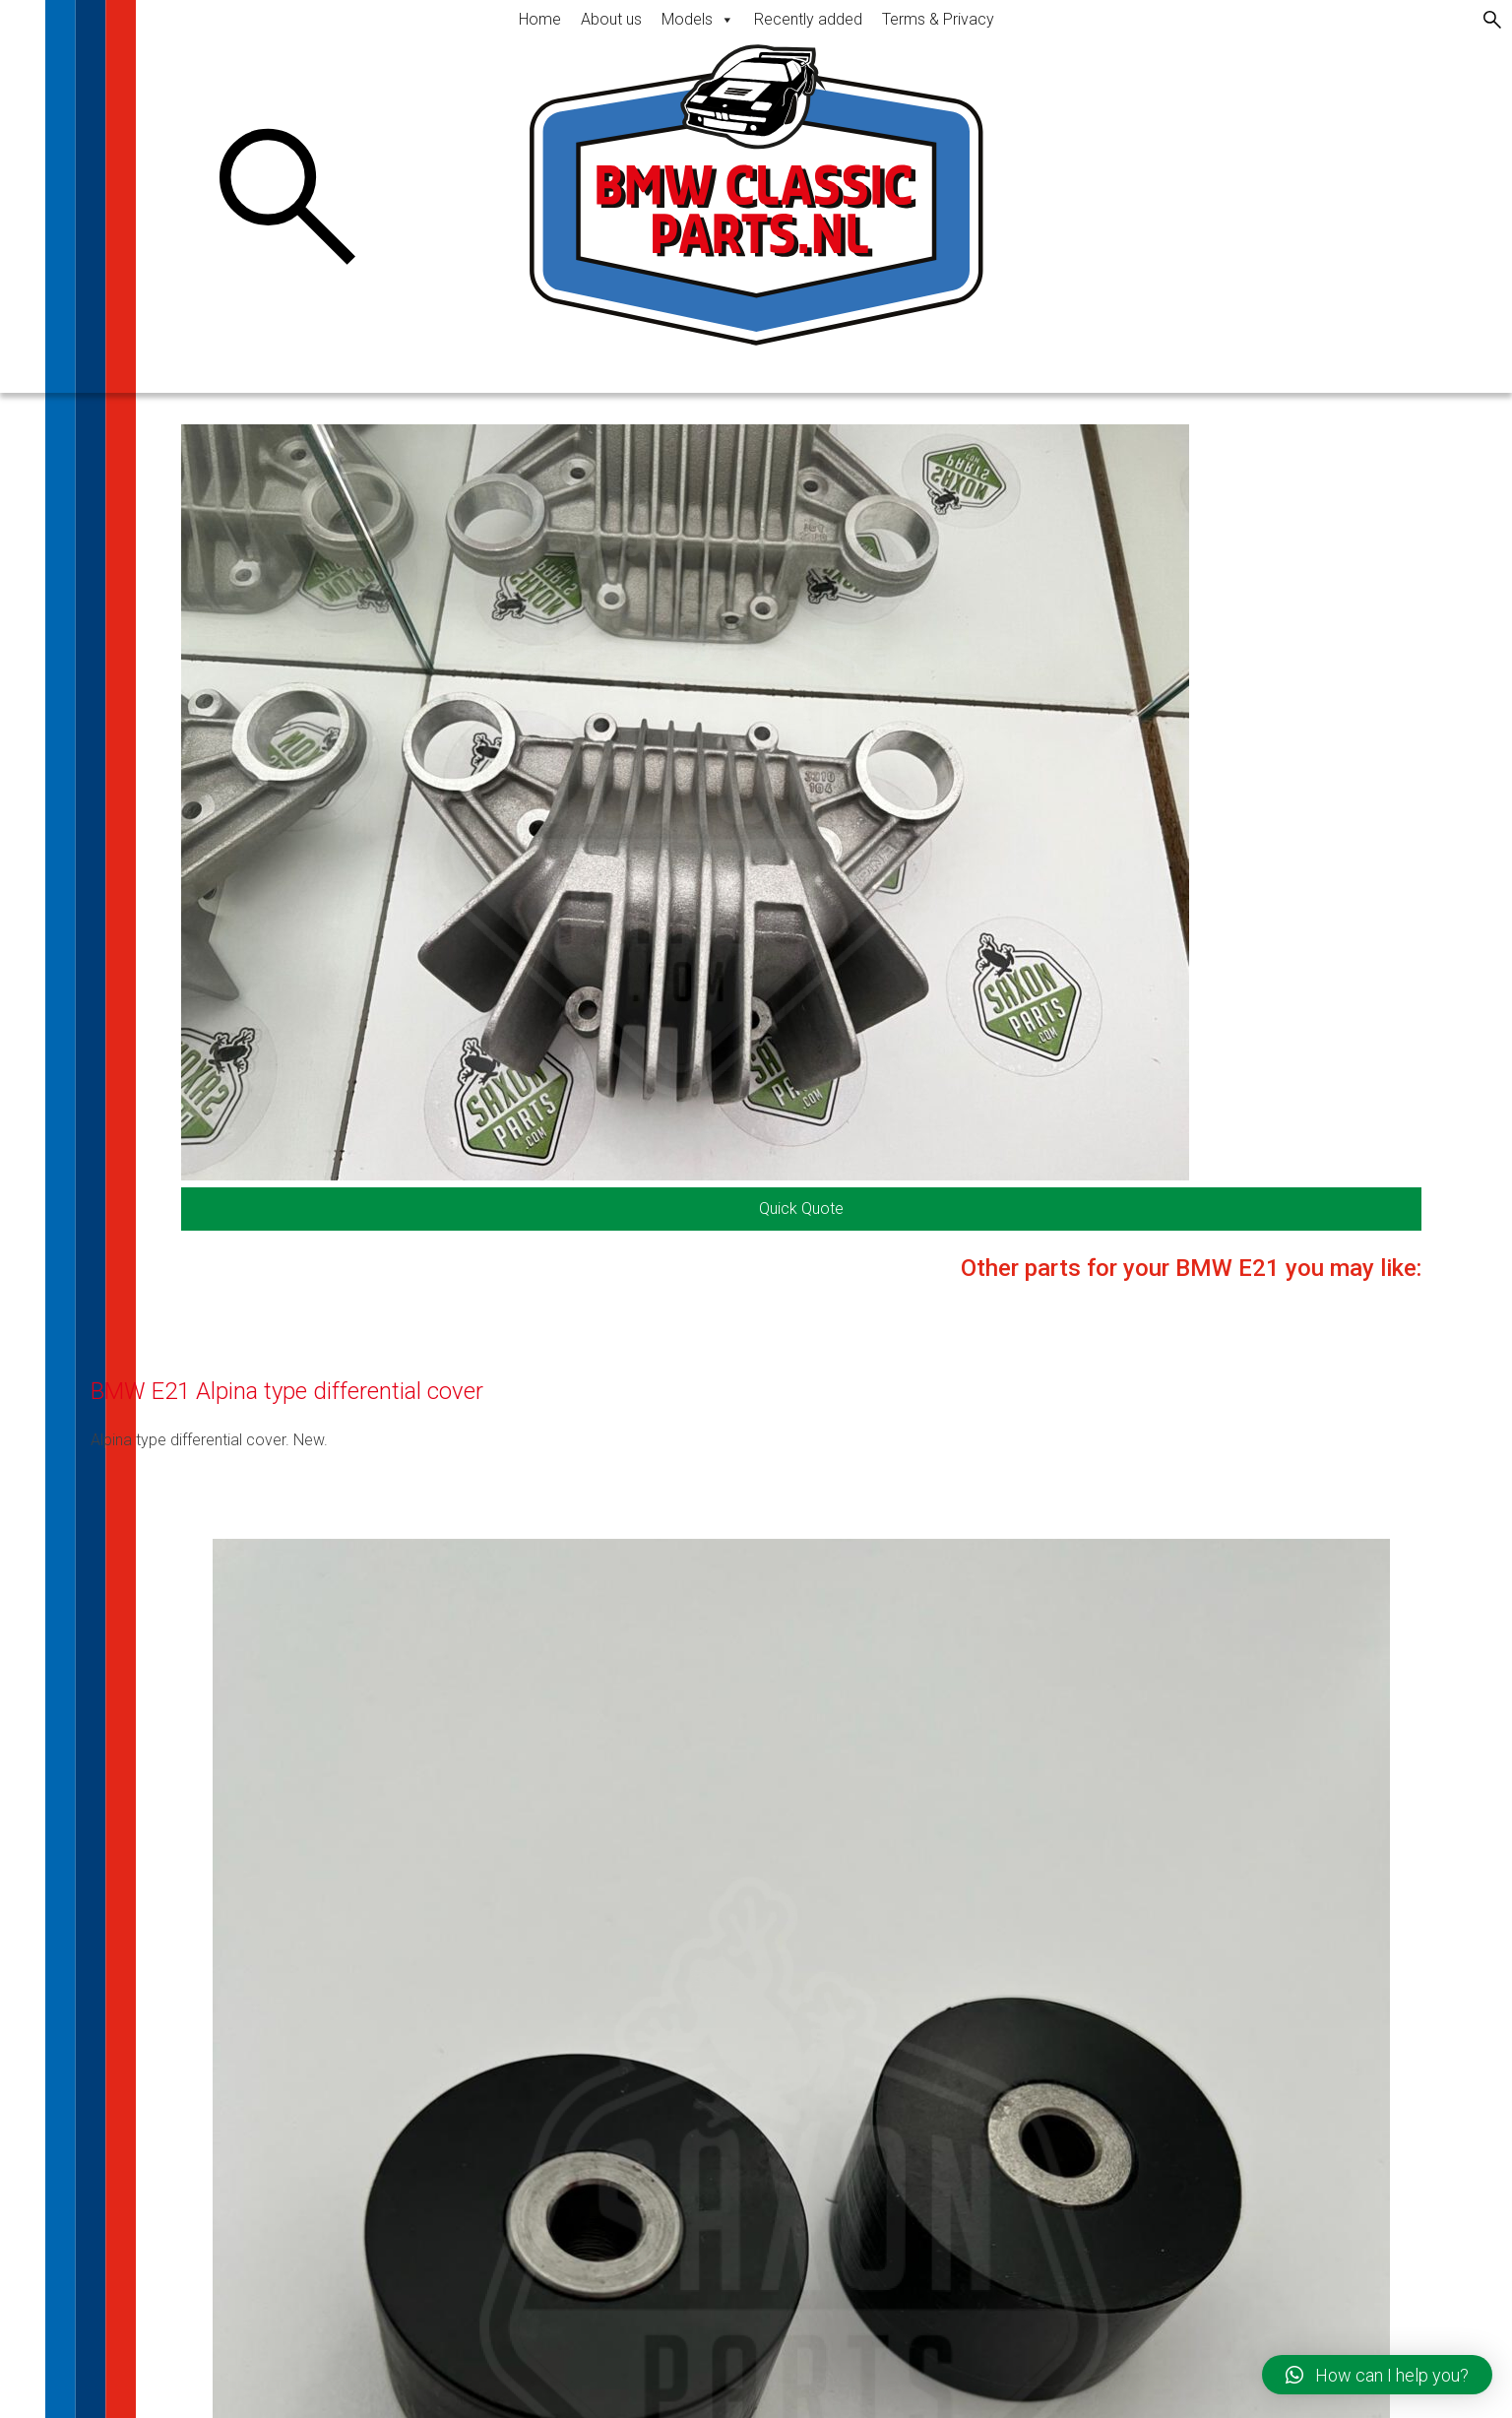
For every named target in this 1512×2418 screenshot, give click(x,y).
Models (698, 19)
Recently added (808, 19)
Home (540, 19)
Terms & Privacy (938, 19)
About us (611, 19)
